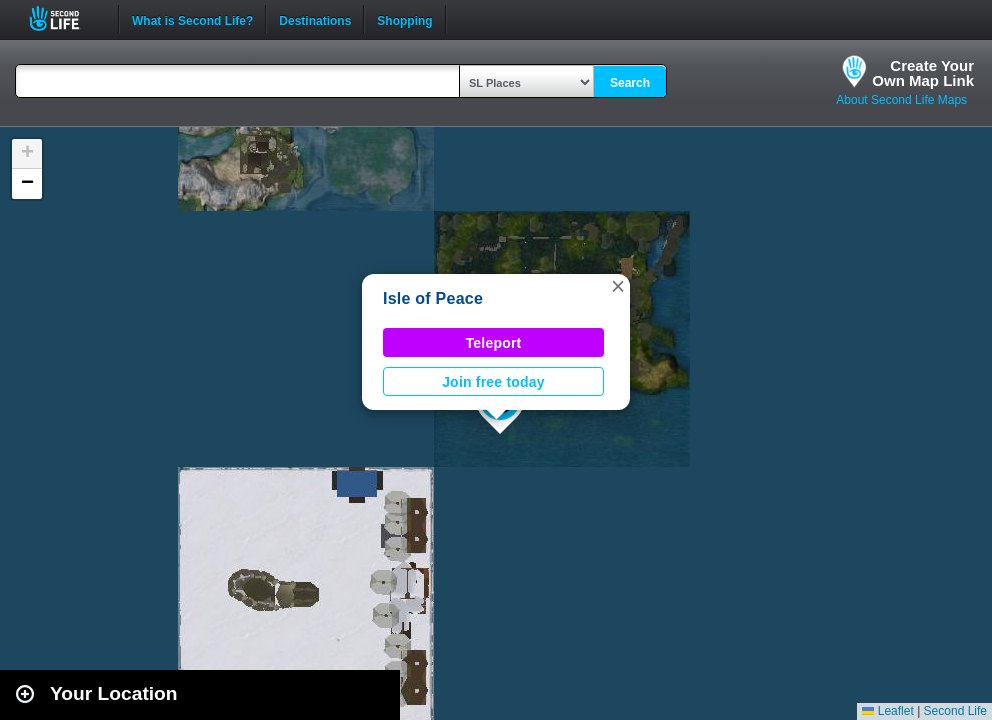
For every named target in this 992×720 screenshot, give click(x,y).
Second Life (65, 18)
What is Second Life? (192, 19)
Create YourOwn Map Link (923, 73)
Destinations (315, 19)
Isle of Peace (433, 298)
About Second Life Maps (901, 100)
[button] (618, 286)
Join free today (493, 382)
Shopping (404, 19)
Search (630, 83)
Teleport (494, 343)
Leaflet (887, 711)
